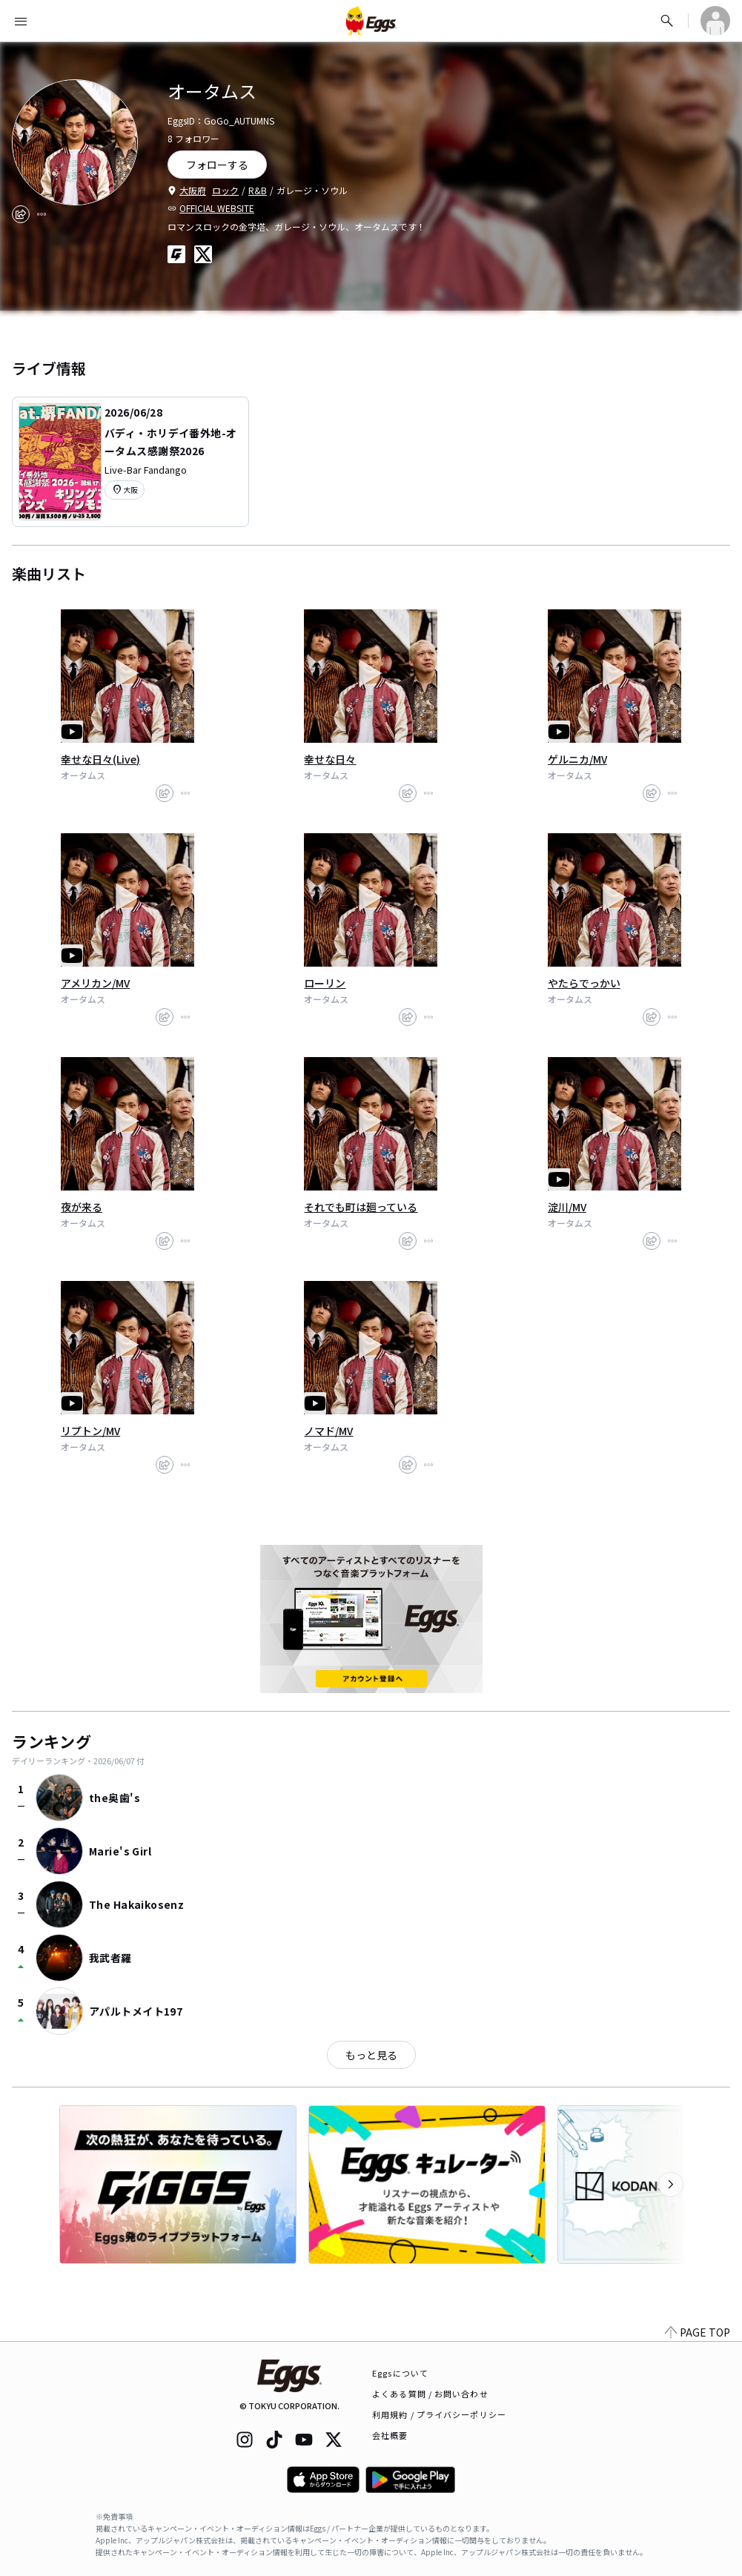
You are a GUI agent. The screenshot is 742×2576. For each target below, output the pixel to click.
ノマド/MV (328, 1430)
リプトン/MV (90, 1430)
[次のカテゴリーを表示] (670, 2184)
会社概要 (390, 2435)
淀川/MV (567, 1206)
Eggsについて (400, 2373)
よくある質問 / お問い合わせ (430, 2394)
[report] (41, 214)
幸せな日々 (330, 759)
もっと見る (371, 2054)
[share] (21, 214)
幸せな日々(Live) (100, 759)
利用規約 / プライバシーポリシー (439, 2414)
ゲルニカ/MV (577, 759)
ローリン (324, 983)
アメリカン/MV (95, 983)
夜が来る (81, 1206)
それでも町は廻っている (360, 1206)
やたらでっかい (584, 983)
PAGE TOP (697, 2332)
